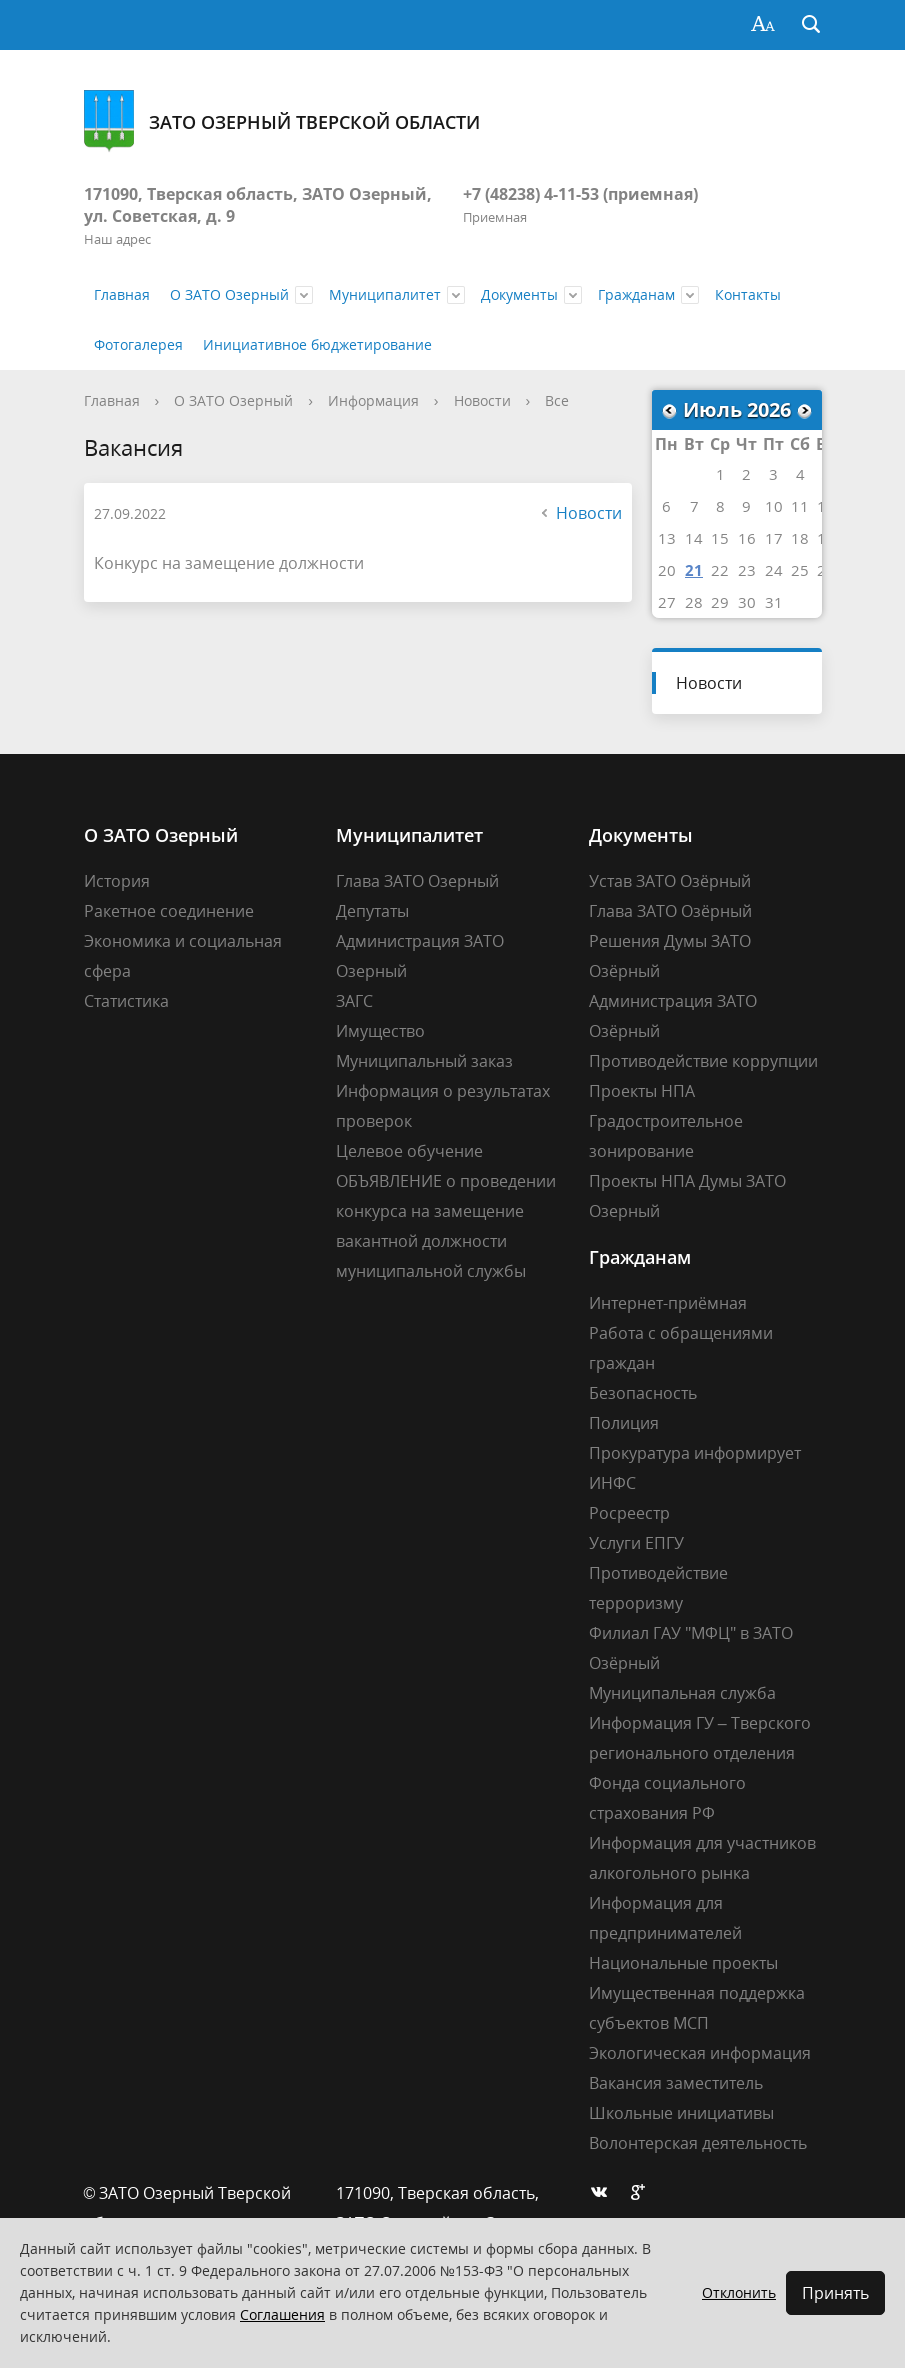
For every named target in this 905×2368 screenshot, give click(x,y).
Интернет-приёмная (668, 1303)
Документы (519, 294)
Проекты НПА (642, 1091)
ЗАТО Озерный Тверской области (282, 121)
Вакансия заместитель (676, 2083)
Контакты (748, 294)
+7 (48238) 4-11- (522, 194)
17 (774, 538)
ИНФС (612, 1483)
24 (774, 570)
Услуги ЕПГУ (636, 1543)
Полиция (624, 1423)
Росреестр (629, 1513)
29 (720, 602)
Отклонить (739, 2292)
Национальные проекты (683, 1963)
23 (747, 570)
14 (694, 538)
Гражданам (636, 294)
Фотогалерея (138, 344)
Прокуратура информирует (695, 1453)
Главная (122, 294)
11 (800, 506)
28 (694, 602)
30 (747, 602)
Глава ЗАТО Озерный (417, 881)
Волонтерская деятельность (698, 2143)
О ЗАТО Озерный (229, 294)
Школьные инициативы (681, 2113)
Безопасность (643, 1393)
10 (774, 506)
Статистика (126, 1001)
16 (747, 538)
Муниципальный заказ (424, 1061)
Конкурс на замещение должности (229, 563)
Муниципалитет (385, 294)
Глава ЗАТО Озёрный (670, 911)
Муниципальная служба (682, 1693)
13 (667, 538)
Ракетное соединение (169, 911)
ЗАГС (354, 1001)
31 (774, 602)
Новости (482, 400)
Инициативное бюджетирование (317, 344)
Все (557, 400)
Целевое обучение (409, 1151)
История (117, 881)
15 (720, 538)
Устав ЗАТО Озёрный (670, 881)
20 (667, 570)
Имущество (380, 1031)
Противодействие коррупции (703, 1061)
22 (720, 570)
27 (667, 602)
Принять (835, 2293)
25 (800, 570)
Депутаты (372, 911)
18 (800, 538)
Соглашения (282, 2314)
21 (694, 570)
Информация (373, 400)
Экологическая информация (700, 2053)
